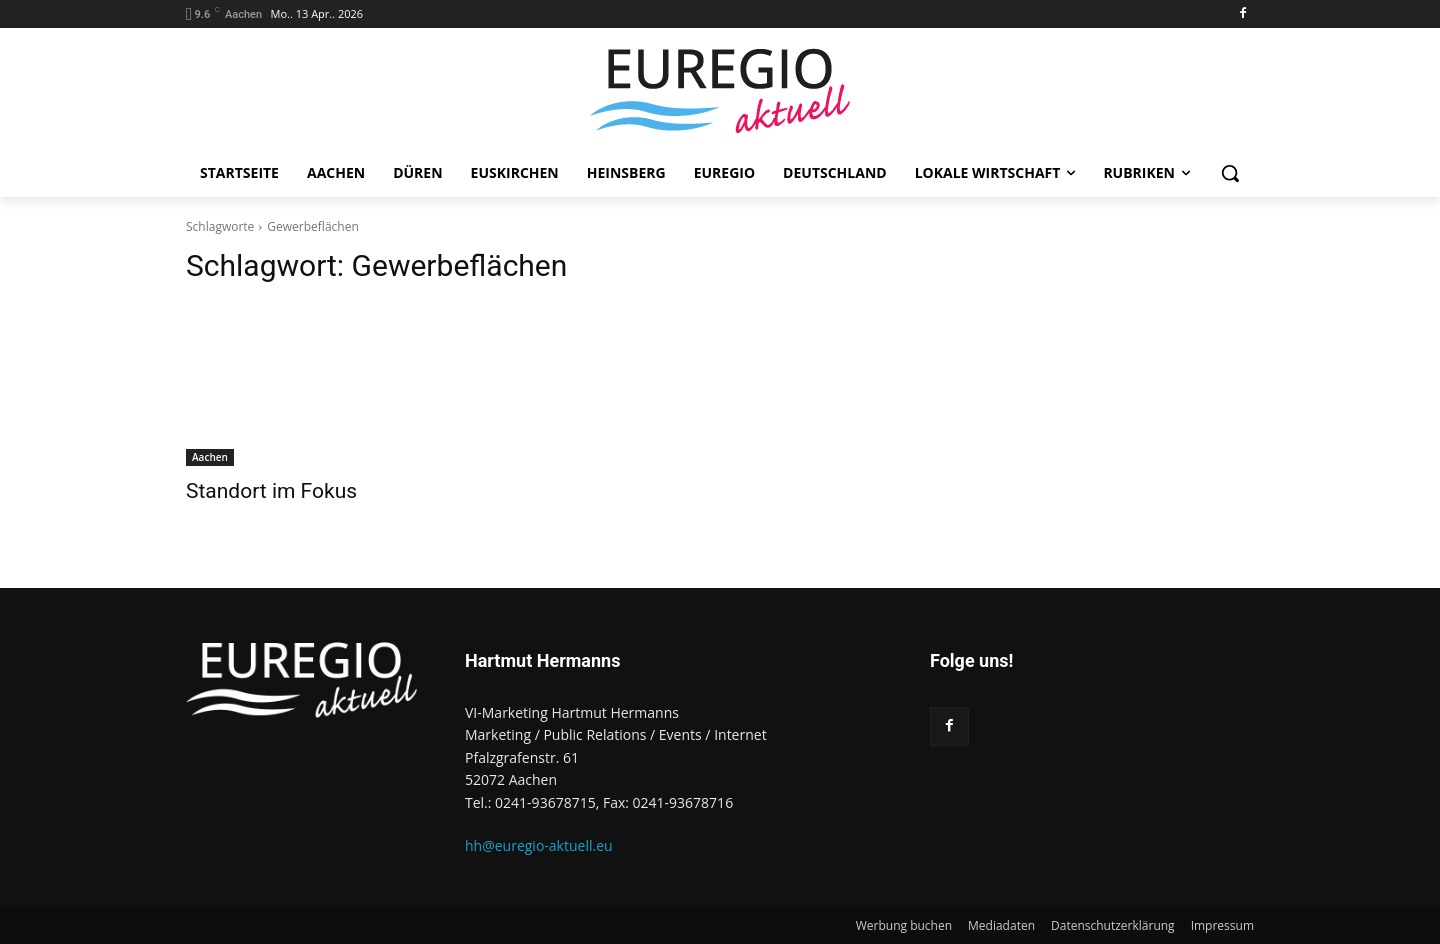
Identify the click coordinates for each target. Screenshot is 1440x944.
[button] (1230, 173)
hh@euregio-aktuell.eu (539, 845)
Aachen (210, 457)
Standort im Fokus (271, 491)
